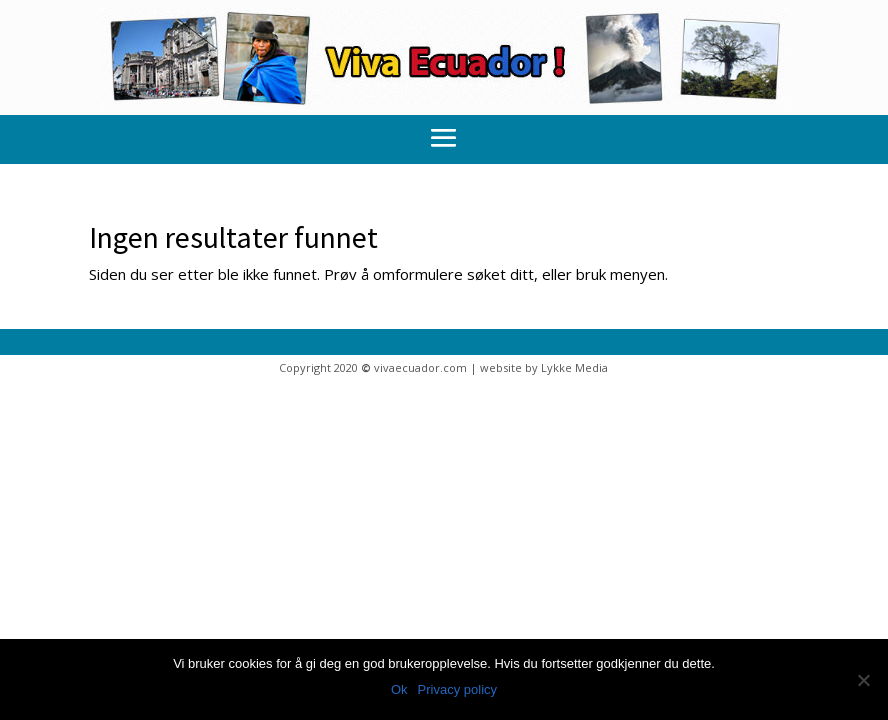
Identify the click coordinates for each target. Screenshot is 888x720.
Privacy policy (457, 689)
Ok (399, 689)
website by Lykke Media (544, 367)
